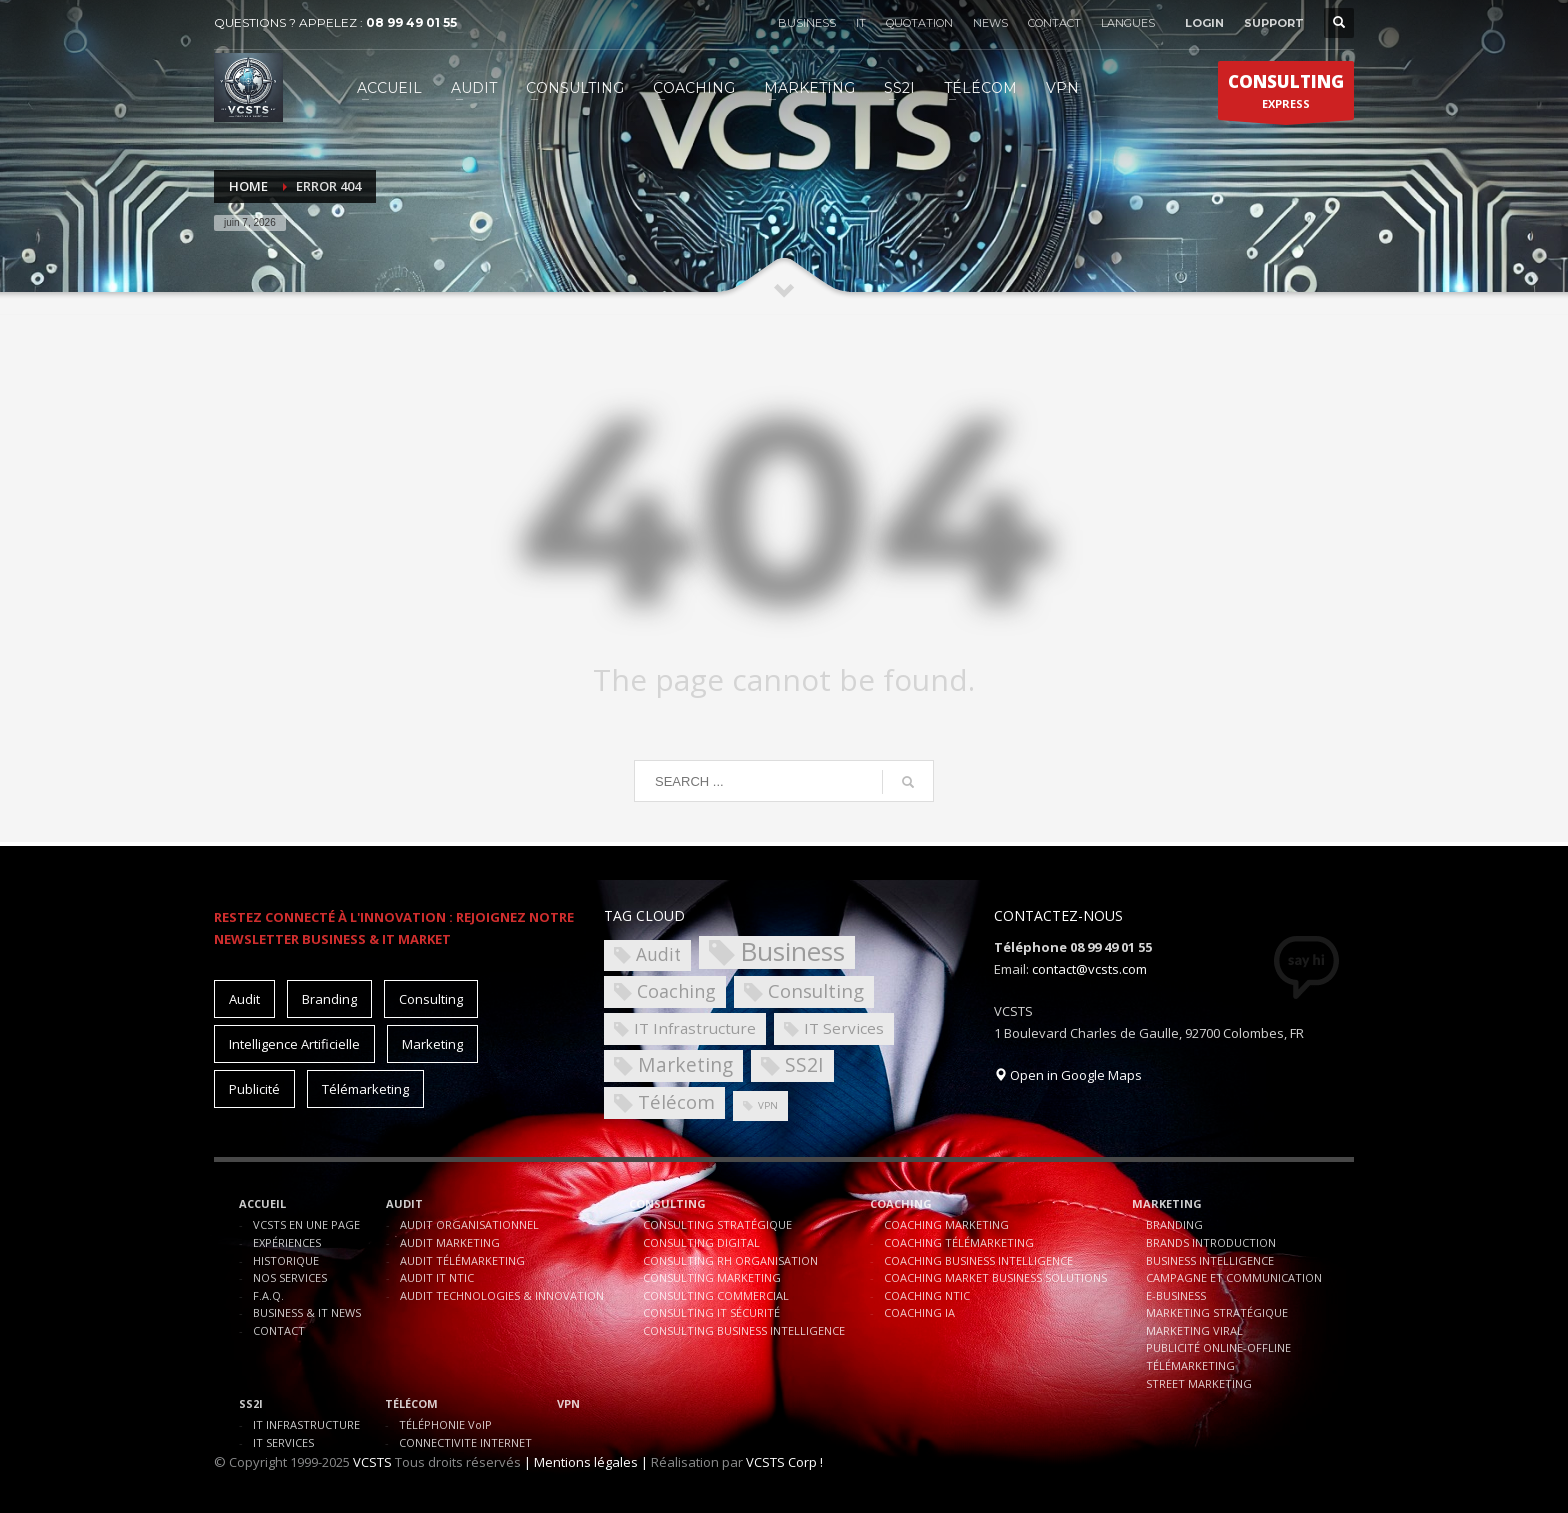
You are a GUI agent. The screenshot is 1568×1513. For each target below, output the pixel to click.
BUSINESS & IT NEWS (307, 1312)
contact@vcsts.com (1089, 969)
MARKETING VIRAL (1194, 1330)
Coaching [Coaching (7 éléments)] (676, 991)
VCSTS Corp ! (784, 1462)
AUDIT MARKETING (450, 1242)
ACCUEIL (262, 1203)
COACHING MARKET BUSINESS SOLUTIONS (995, 1277)
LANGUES (1128, 23)
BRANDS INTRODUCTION (1211, 1242)
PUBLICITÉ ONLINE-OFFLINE (1218, 1347)
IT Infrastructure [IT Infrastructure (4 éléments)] (695, 1028)
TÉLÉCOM (411, 1403)
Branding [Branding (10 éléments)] (329, 999)
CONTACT (1054, 23)
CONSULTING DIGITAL (701, 1242)
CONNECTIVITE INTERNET (465, 1442)
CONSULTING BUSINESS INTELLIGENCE (744, 1330)
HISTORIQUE (286, 1260)
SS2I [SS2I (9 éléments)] (804, 1064)
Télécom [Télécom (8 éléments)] (676, 1101)
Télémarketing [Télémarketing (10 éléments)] (365, 1089)
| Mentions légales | (586, 1462)
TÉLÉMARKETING (1190, 1365)
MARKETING (1167, 1203)
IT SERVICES (283, 1442)
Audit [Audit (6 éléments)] (658, 954)
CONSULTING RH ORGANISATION (730, 1260)
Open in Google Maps (1068, 1075)
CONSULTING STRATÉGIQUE (717, 1224)
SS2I (251, 1403)
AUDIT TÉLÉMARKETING (462, 1260)
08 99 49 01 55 (411, 22)
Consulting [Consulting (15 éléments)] (431, 999)
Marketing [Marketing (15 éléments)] (432, 1044)
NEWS (990, 23)
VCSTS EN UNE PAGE (306, 1224)
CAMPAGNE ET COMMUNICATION (1234, 1277)
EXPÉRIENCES (287, 1242)
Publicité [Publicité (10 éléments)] (254, 1089)
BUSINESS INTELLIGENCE (1210, 1260)
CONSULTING (667, 1203)
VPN (568, 1403)
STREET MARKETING (1199, 1383)
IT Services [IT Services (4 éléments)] (844, 1028)
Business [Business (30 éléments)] (792, 952)
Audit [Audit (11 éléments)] (244, 999)
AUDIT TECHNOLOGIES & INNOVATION (502, 1295)
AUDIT (404, 1203)
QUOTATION (919, 23)
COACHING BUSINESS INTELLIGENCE (978, 1260)
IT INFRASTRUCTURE (306, 1424)
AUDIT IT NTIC (437, 1277)
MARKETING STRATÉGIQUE (1217, 1312)
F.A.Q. (268, 1295)
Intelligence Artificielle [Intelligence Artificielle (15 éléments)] (294, 1044)
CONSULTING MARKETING (712, 1277)
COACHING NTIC (927, 1295)
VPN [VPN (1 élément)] (768, 1105)
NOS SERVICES (290, 1277)
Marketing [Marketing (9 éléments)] (685, 1064)
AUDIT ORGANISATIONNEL (469, 1224)
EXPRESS (1286, 95)
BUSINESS (807, 23)
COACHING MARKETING (946, 1224)
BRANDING (1174, 1224)
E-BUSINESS (1176, 1295)
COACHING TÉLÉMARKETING (959, 1242)
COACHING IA (919, 1312)
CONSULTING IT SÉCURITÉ (711, 1312)
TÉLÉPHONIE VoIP (445, 1424)
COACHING (901, 1203)
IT (861, 23)
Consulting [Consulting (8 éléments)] (816, 990)
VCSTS (372, 1462)
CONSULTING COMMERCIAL (716, 1295)
